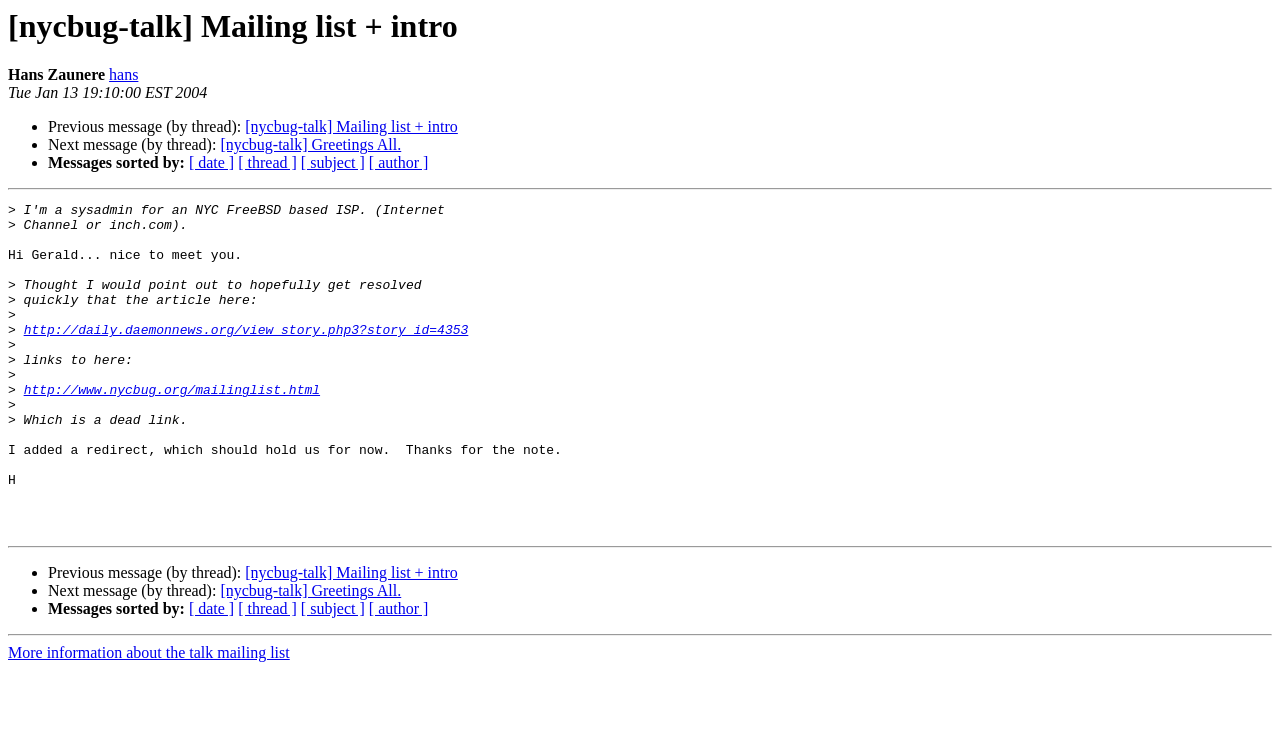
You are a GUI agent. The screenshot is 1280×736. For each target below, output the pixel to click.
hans (123, 74)
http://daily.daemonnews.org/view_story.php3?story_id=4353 (246, 356)
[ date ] (211, 162)
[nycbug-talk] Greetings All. (310, 144)
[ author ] (399, 162)
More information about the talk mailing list (149, 718)
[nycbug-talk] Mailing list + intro (351, 126)
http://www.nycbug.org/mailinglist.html (172, 428)
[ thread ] (267, 162)
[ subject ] (333, 162)
